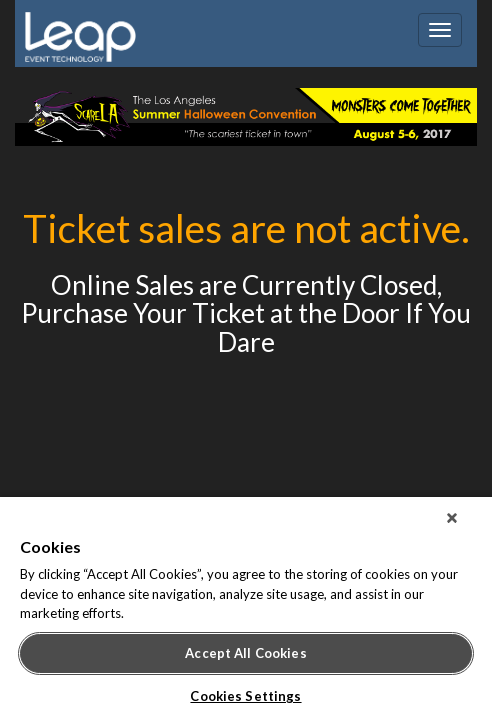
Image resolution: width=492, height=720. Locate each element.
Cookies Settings (245, 696)
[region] (246, 612)
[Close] (466, 526)
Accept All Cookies (245, 653)
